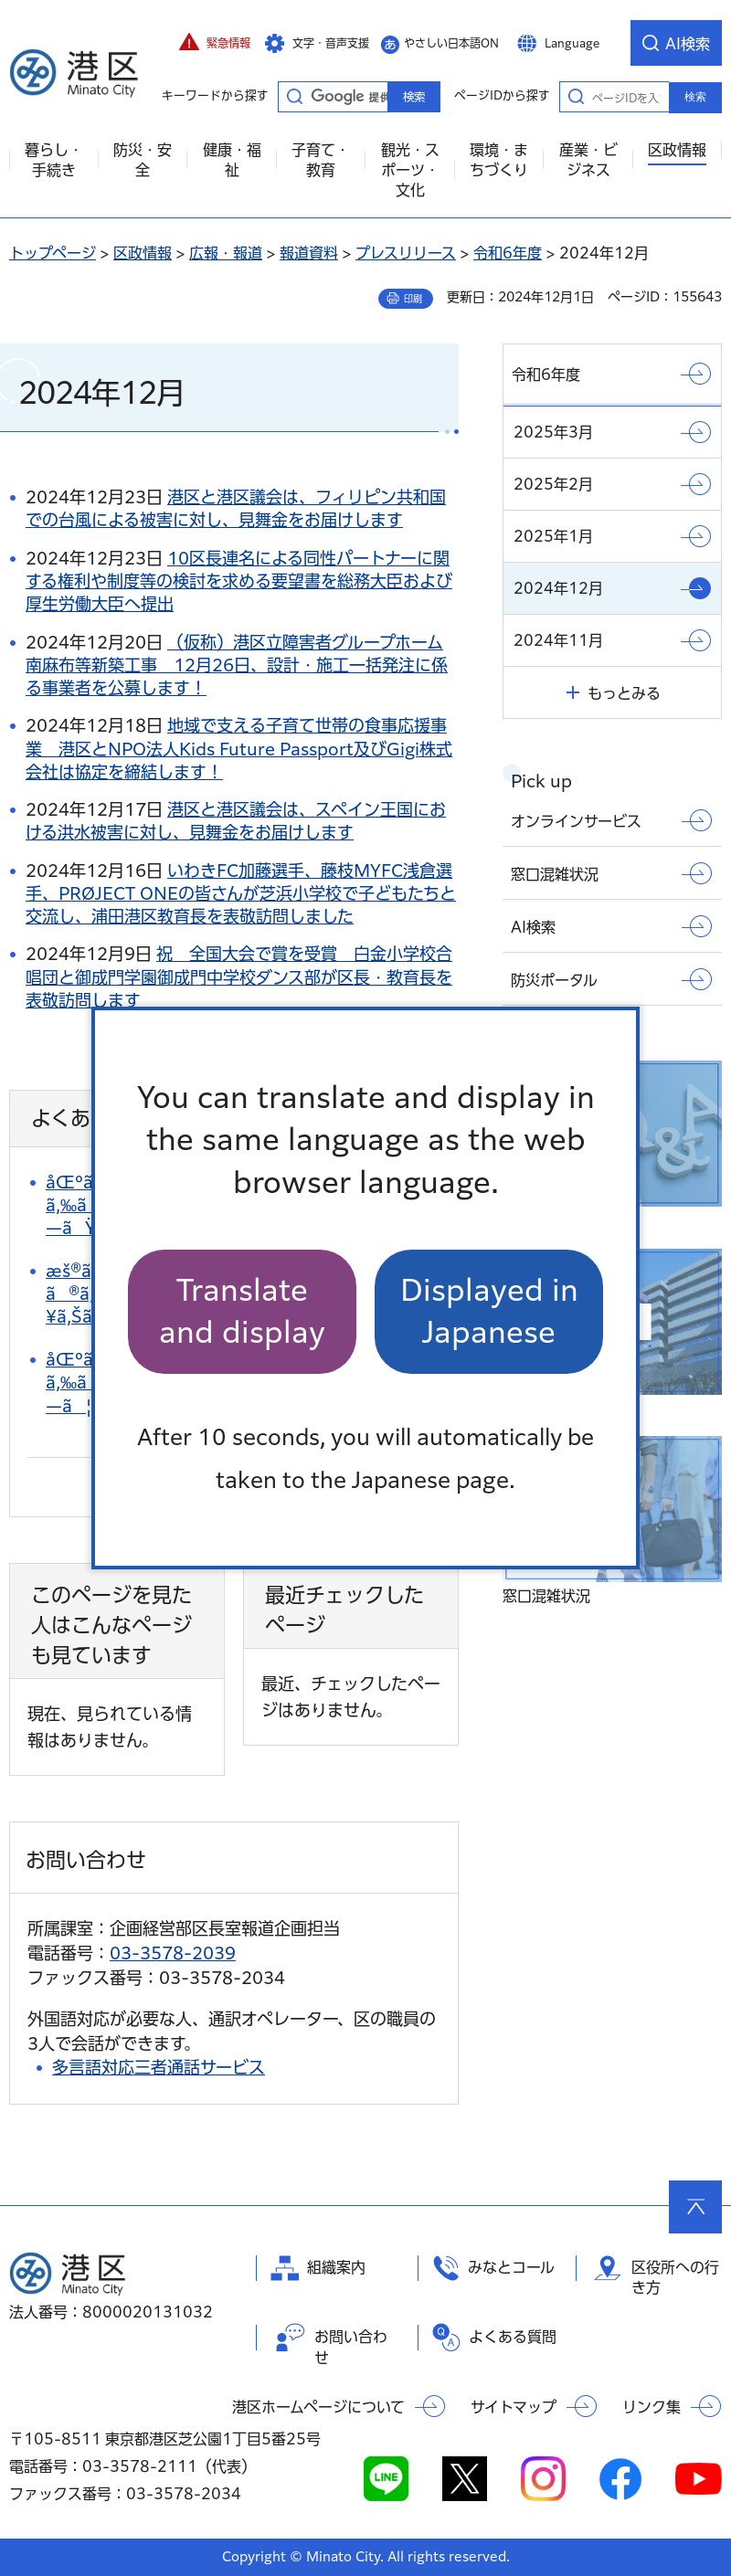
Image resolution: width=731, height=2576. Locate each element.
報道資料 (309, 253)
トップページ (52, 253)
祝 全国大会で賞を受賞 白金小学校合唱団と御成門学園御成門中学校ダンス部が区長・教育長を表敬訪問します (239, 976)
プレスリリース (405, 253)
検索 (695, 96)
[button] (215, 43)
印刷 (413, 298)
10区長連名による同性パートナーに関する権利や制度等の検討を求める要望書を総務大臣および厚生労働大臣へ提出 (239, 581)
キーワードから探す (294, 96)
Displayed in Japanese (489, 1311)
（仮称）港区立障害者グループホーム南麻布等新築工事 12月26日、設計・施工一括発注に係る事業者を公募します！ (237, 665)
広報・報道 (225, 253)
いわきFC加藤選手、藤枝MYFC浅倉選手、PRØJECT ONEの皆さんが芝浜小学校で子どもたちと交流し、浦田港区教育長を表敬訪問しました (241, 893)
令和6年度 (507, 253)
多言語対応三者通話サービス (158, 2067)
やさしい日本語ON (451, 42)
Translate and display (242, 1311)
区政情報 (142, 253)
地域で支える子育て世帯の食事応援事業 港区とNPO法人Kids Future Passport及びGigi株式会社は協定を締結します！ (239, 748)
